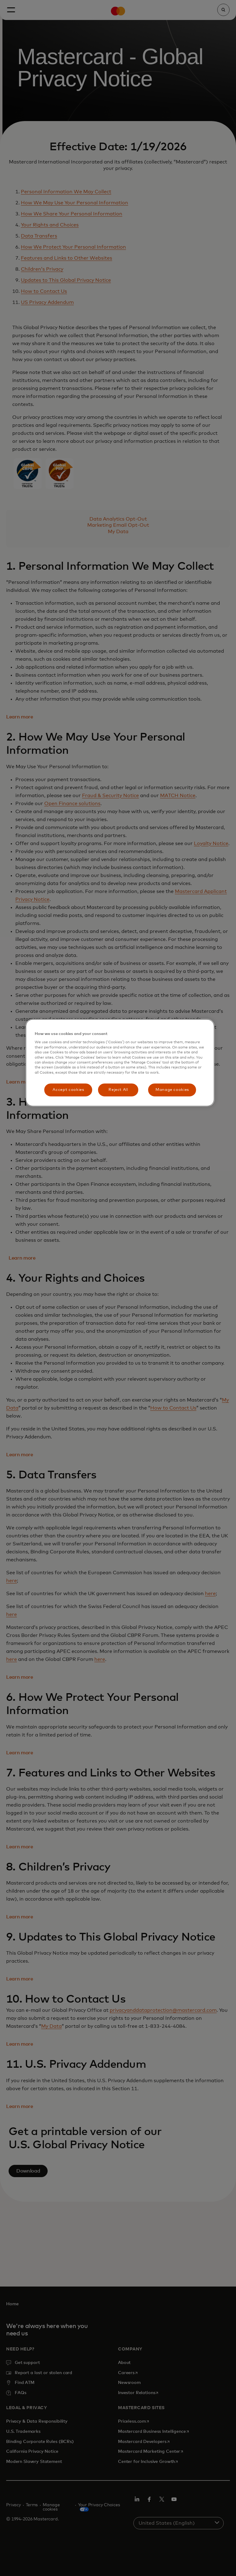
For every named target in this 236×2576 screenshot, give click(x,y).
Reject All (118, 1090)
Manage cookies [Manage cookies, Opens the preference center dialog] (172, 1090)
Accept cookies (68, 1090)
